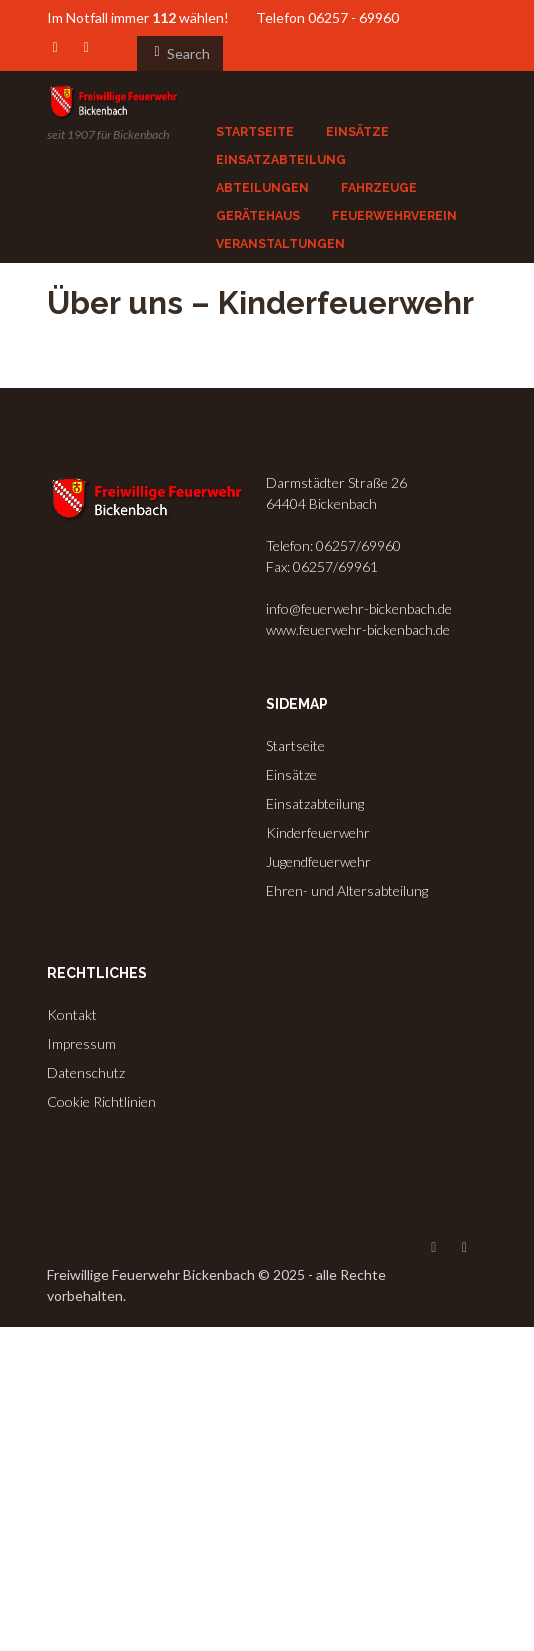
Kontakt (72, 1014)
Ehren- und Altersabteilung (347, 890)
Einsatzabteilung (315, 803)
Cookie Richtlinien (101, 1101)
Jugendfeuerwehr (318, 861)
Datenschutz (86, 1072)
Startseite (295, 745)
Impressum (81, 1043)
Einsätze (291, 774)
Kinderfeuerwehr (318, 832)
